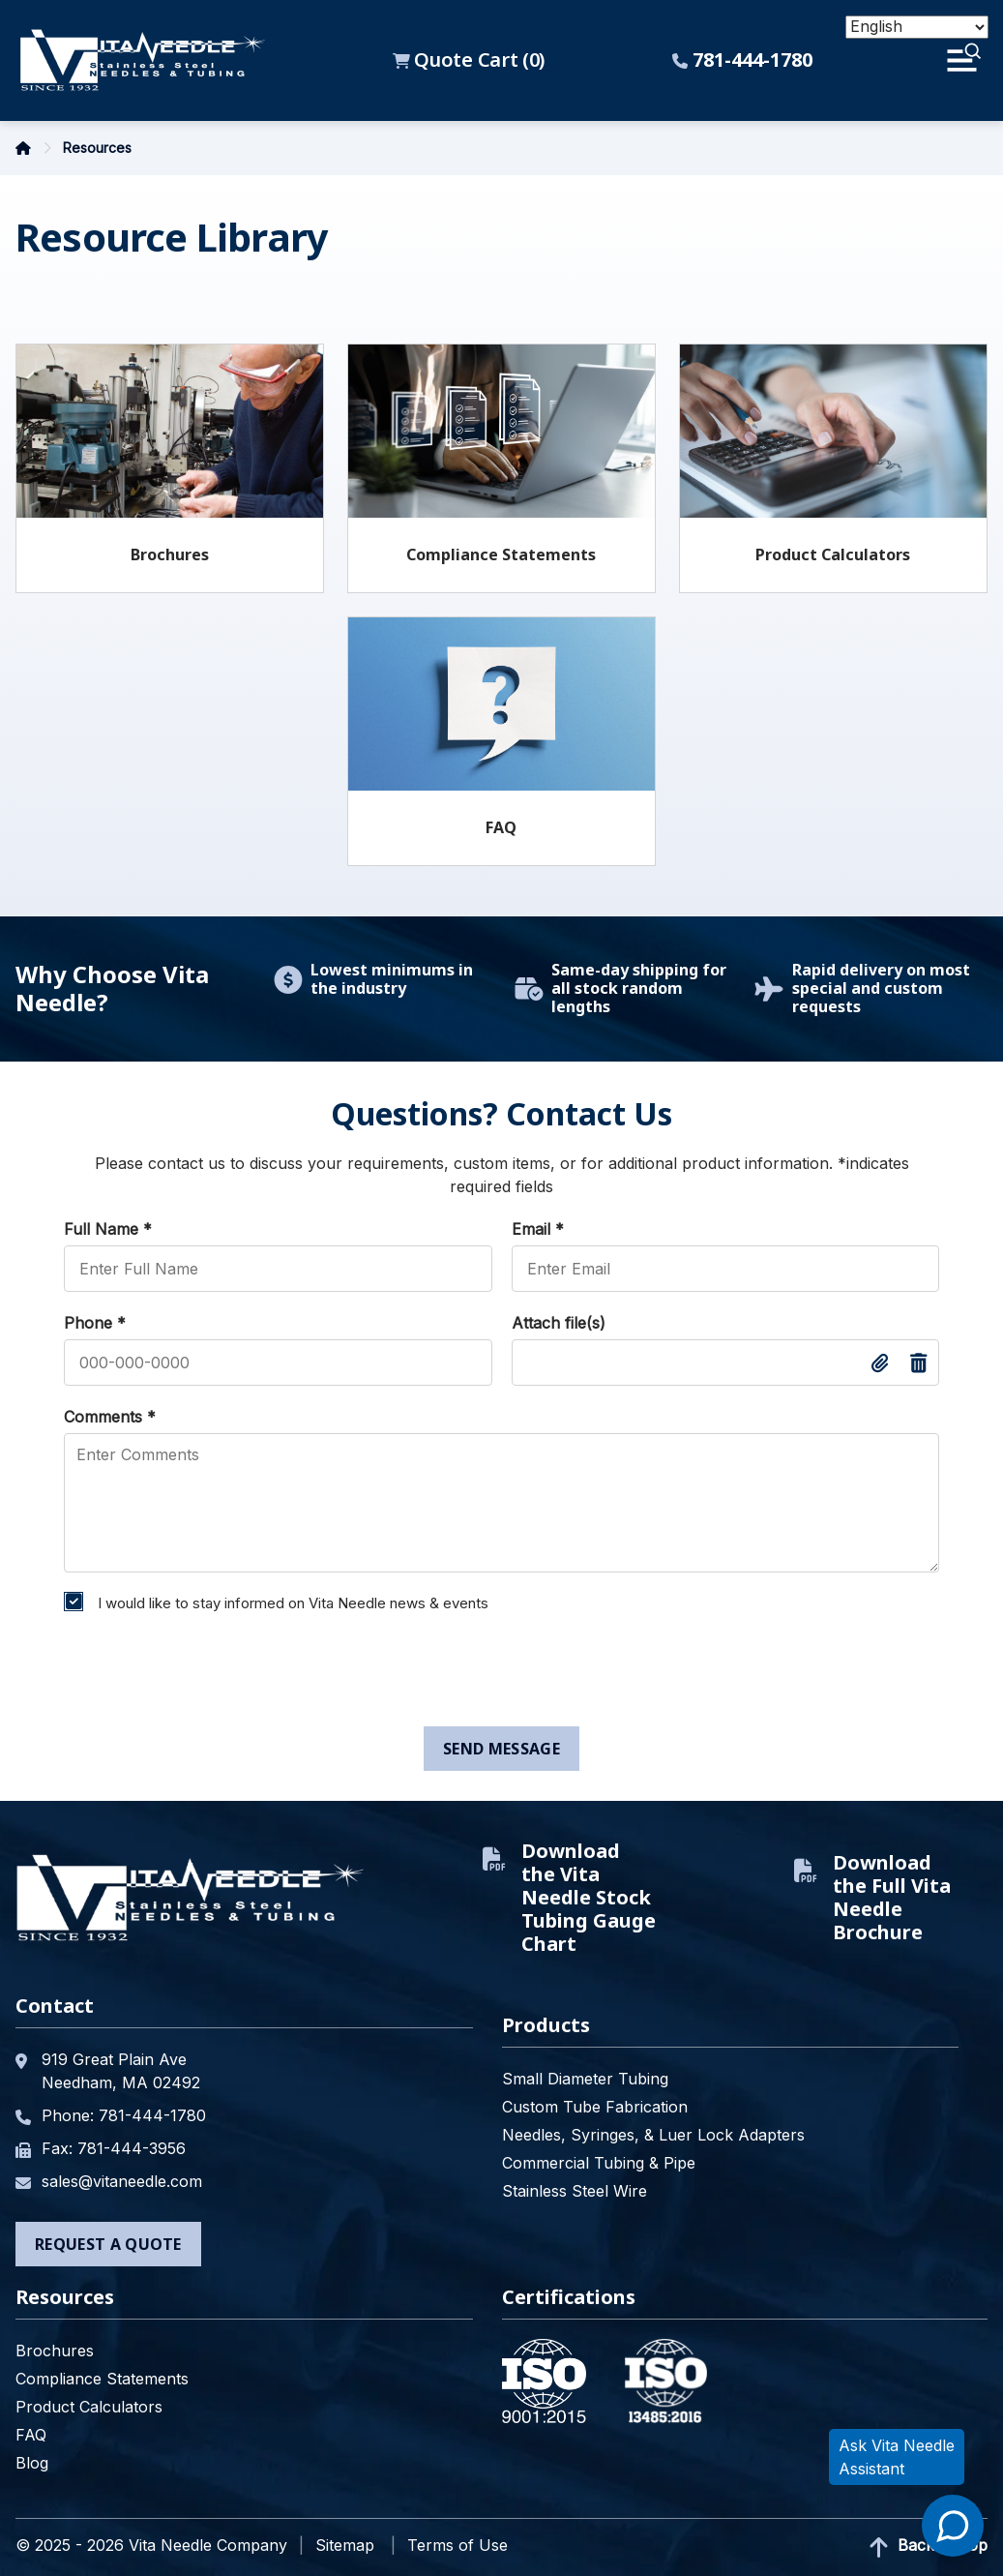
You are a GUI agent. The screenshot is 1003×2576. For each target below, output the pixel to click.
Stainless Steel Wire (574, 2191)
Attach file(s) (558, 1323)
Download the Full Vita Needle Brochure (872, 1897)
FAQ (501, 827)
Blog (31, 2462)
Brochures (170, 554)
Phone (95, 1323)
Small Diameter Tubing (585, 2078)
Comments (110, 1416)
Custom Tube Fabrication (595, 2106)
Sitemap (344, 2545)
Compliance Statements (501, 554)
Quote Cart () (469, 60)
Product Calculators (832, 554)
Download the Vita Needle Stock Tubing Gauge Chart (569, 1898)
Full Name (108, 1229)
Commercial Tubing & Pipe (598, 2162)
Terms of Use (457, 2545)
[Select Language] (916, 27)
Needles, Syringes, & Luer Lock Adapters (653, 2134)
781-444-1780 (742, 60)
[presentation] (201, 1674)
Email (538, 1229)
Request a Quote (108, 2244)
